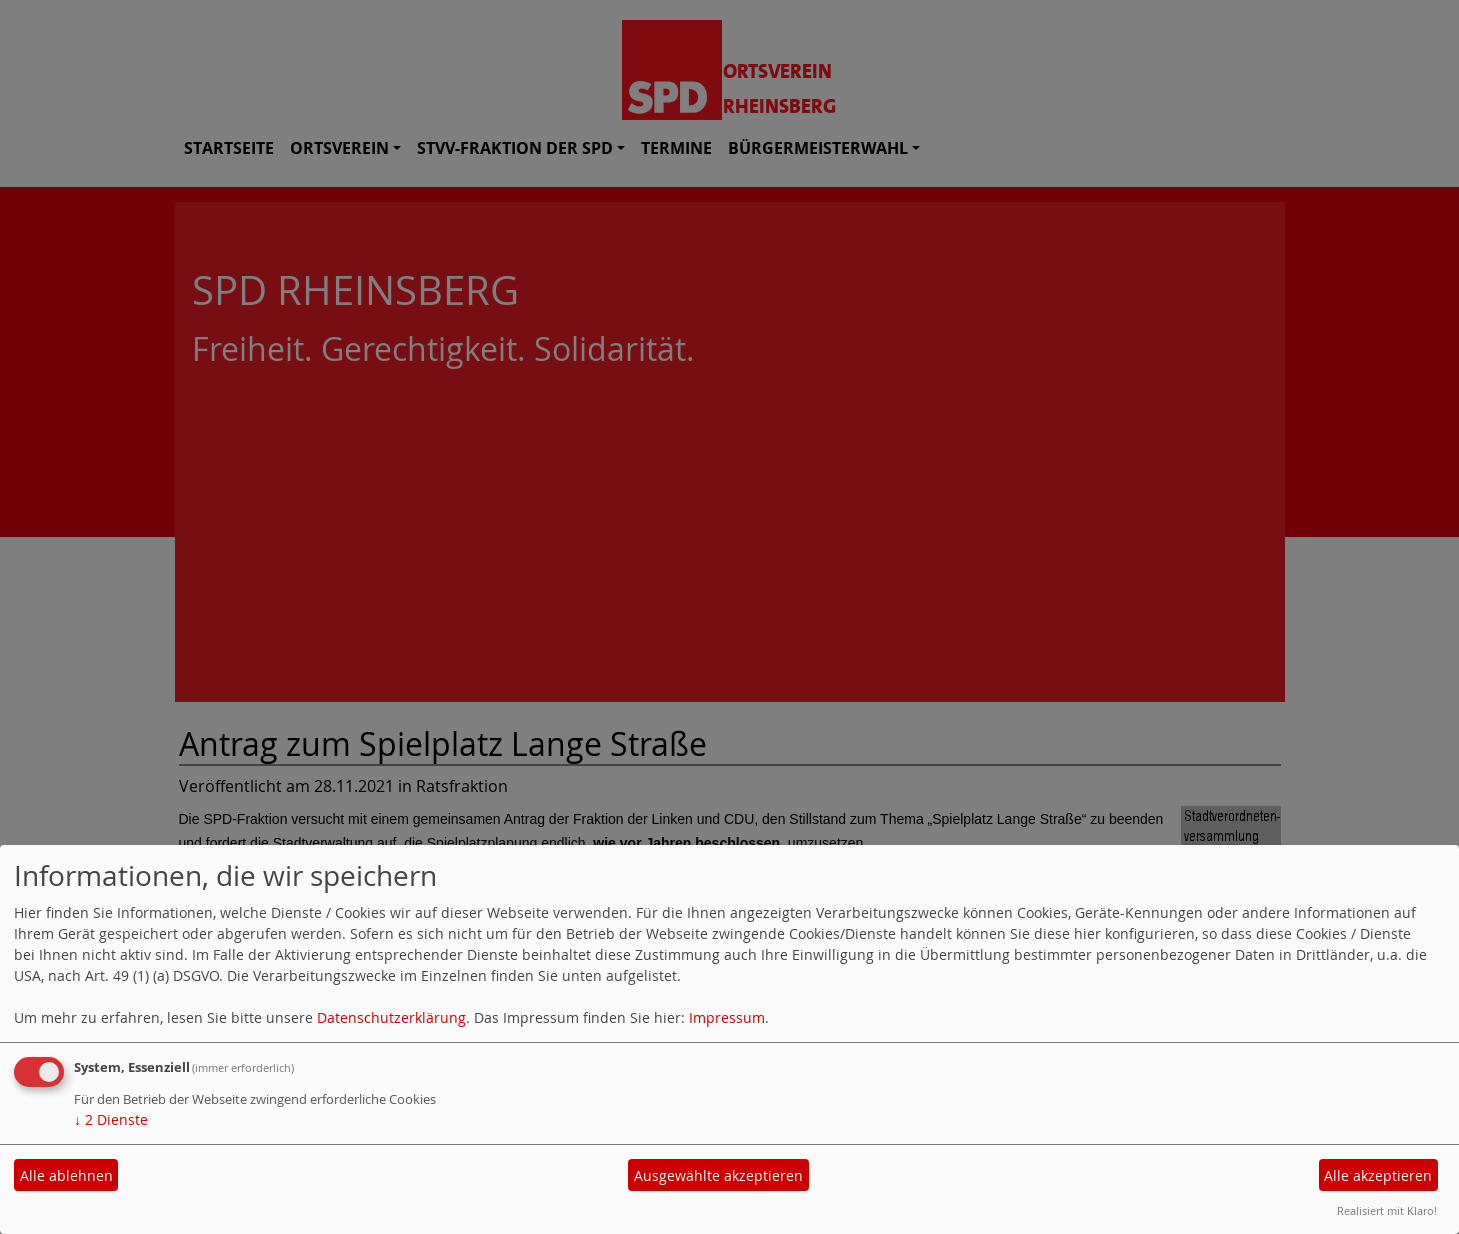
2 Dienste (111, 1119)
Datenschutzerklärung (391, 1017)
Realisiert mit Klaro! (1387, 1210)
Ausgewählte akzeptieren (718, 1175)
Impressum (727, 1017)
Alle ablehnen (66, 1175)
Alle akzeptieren (1378, 1175)
